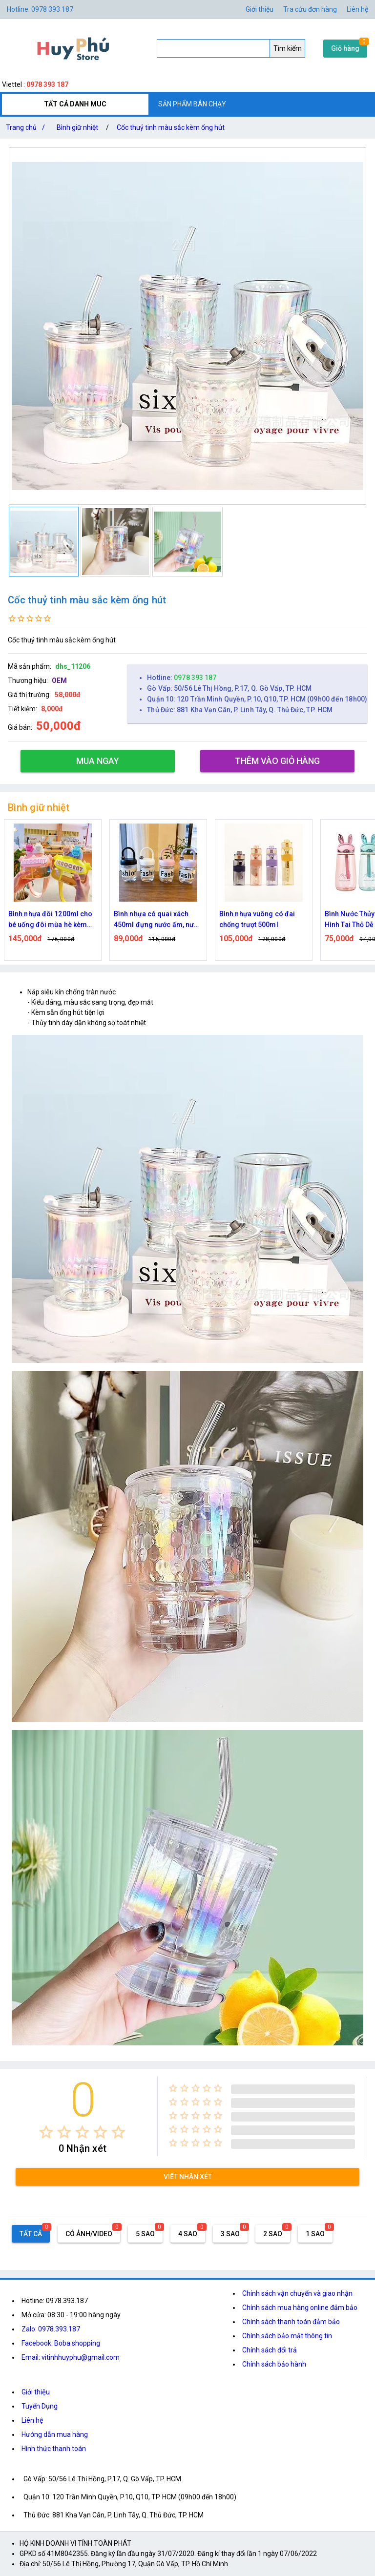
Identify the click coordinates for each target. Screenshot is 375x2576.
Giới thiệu (259, 9)
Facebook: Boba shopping (60, 2343)
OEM (59, 680)
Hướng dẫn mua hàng (54, 2434)
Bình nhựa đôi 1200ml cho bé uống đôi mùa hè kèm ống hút (50, 920)
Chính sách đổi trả (269, 2350)
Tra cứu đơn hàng (310, 9)
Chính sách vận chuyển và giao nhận (297, 2293)
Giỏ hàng (345, 48)
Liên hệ (357, 9)
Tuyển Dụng (39, 2406)
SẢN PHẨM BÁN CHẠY (192, 104)
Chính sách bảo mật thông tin (287, 2336)
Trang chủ (27, 127)
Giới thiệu (35, 2392)
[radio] (46, 2132)
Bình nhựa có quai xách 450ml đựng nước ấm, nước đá (158, 920)
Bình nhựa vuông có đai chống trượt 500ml (257, 919)
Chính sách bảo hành (274, 2364)
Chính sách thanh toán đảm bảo (291, 2322)
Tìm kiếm (287, 48)
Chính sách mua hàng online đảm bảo (299, 2307)
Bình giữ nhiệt (77, 127)
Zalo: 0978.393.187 (50, 2329)
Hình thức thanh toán (53, 2448)
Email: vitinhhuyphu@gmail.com (70, 2357)
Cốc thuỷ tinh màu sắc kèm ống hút (171, 127)
